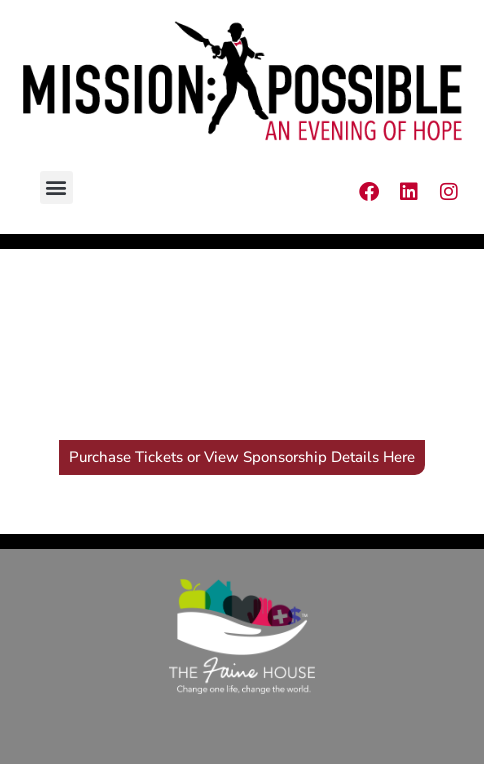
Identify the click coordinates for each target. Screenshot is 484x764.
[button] (56, 187)
